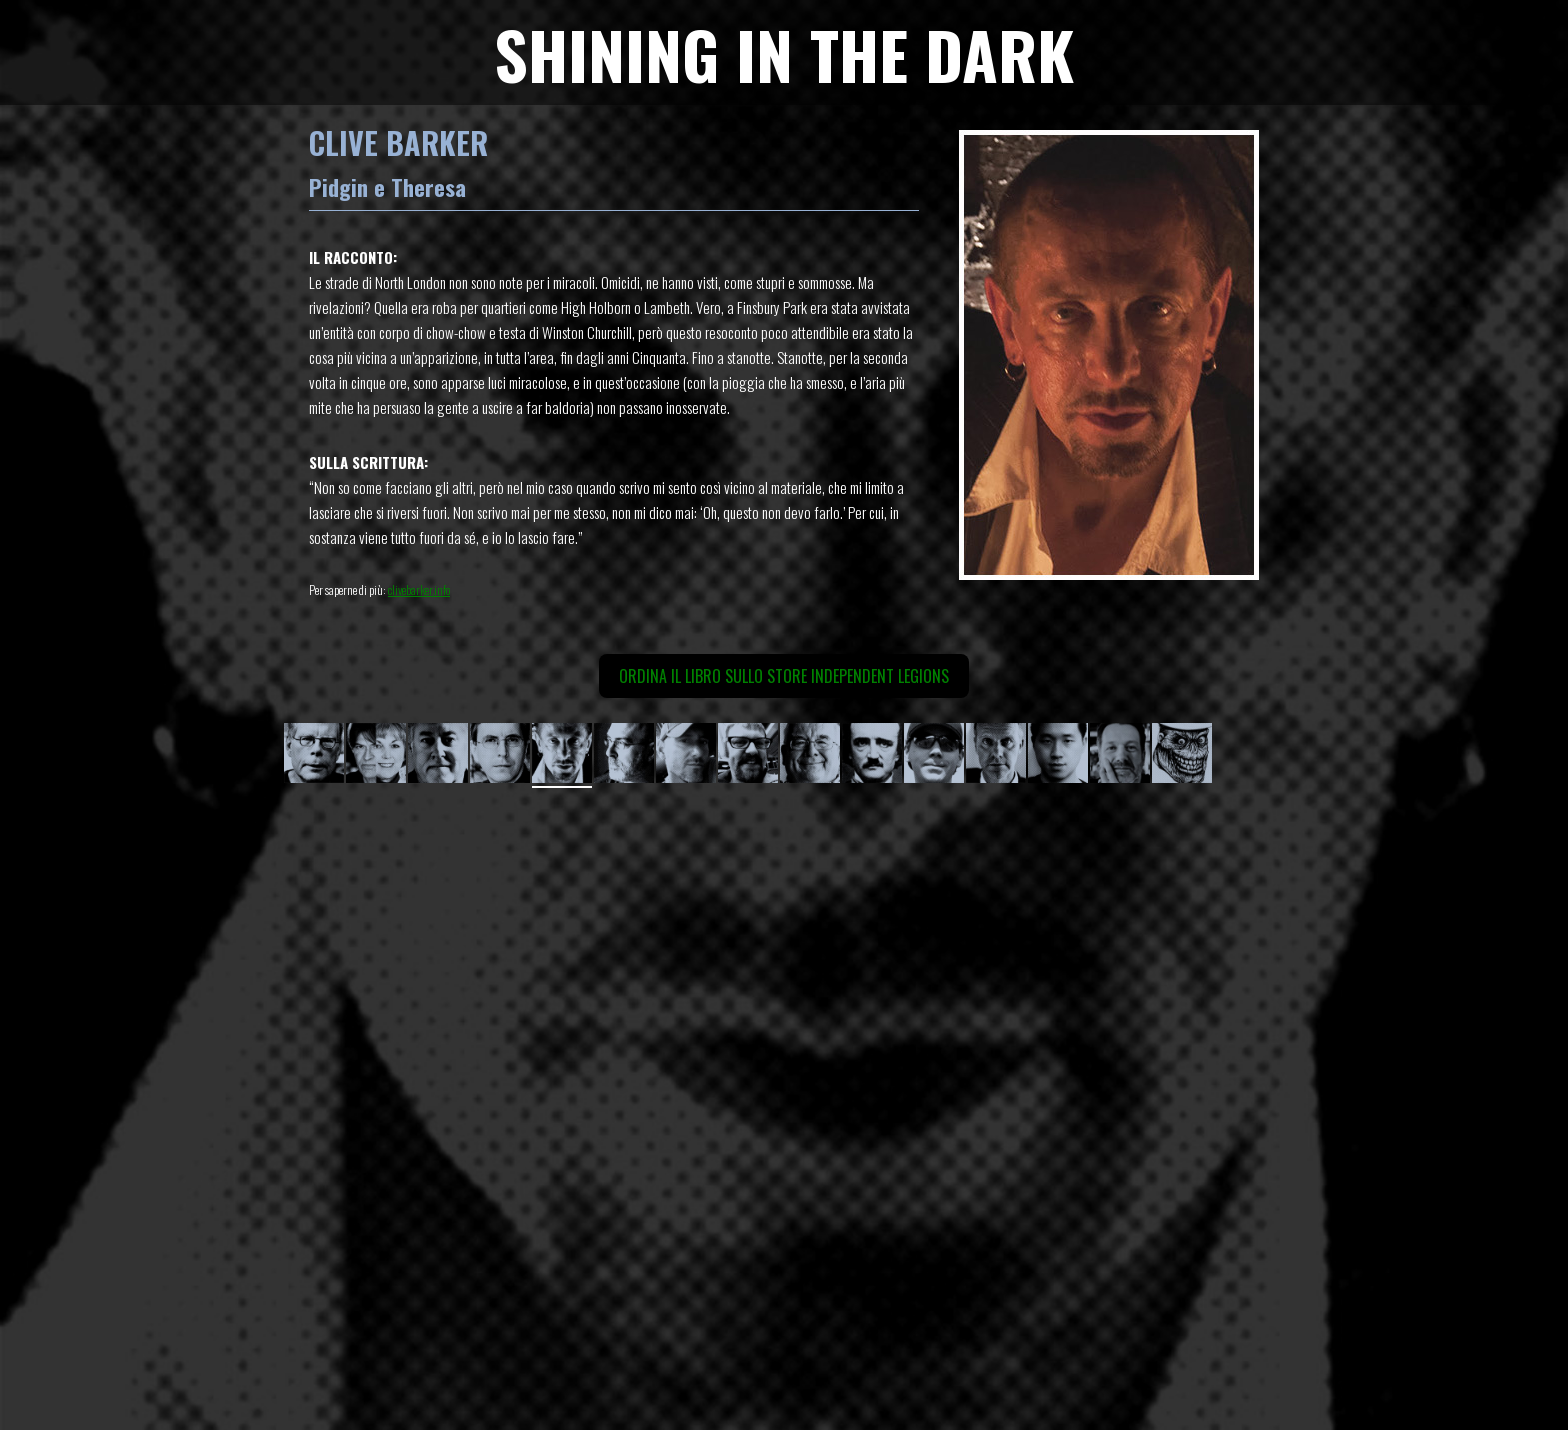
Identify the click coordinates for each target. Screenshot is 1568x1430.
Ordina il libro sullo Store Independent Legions (784, 676)
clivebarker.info (419, 589)
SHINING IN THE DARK (784, 53)
